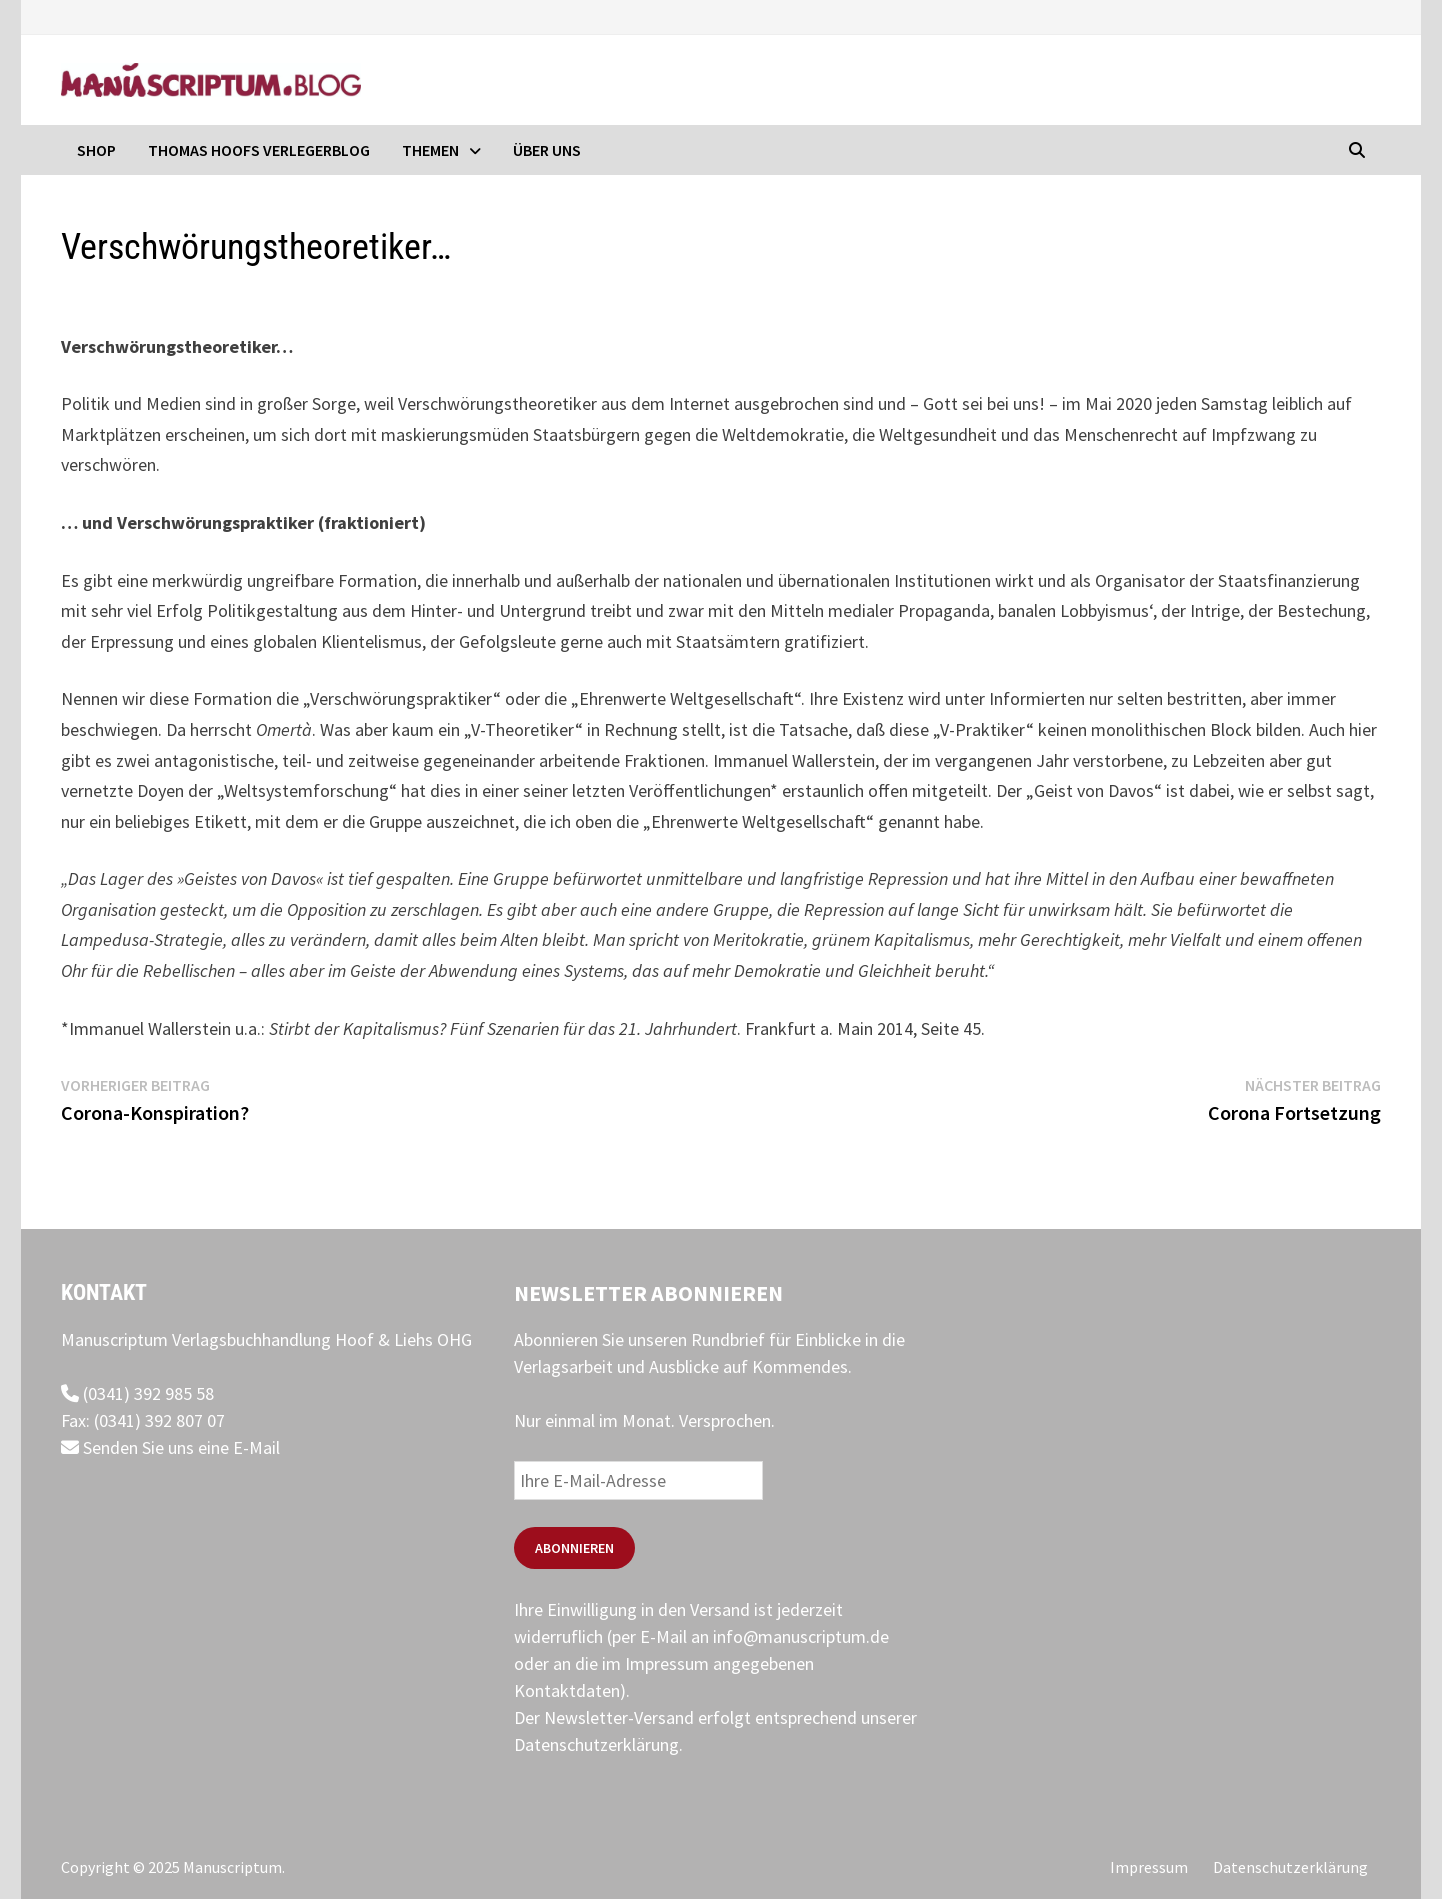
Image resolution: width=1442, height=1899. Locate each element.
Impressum (1149, 1867)
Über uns (547, 150)
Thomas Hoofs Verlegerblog (259, 150)
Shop (96, 150)
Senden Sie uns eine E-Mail (170, 1447)
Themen (430, 150)
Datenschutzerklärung (596, 1744)
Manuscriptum (232, 1867)
